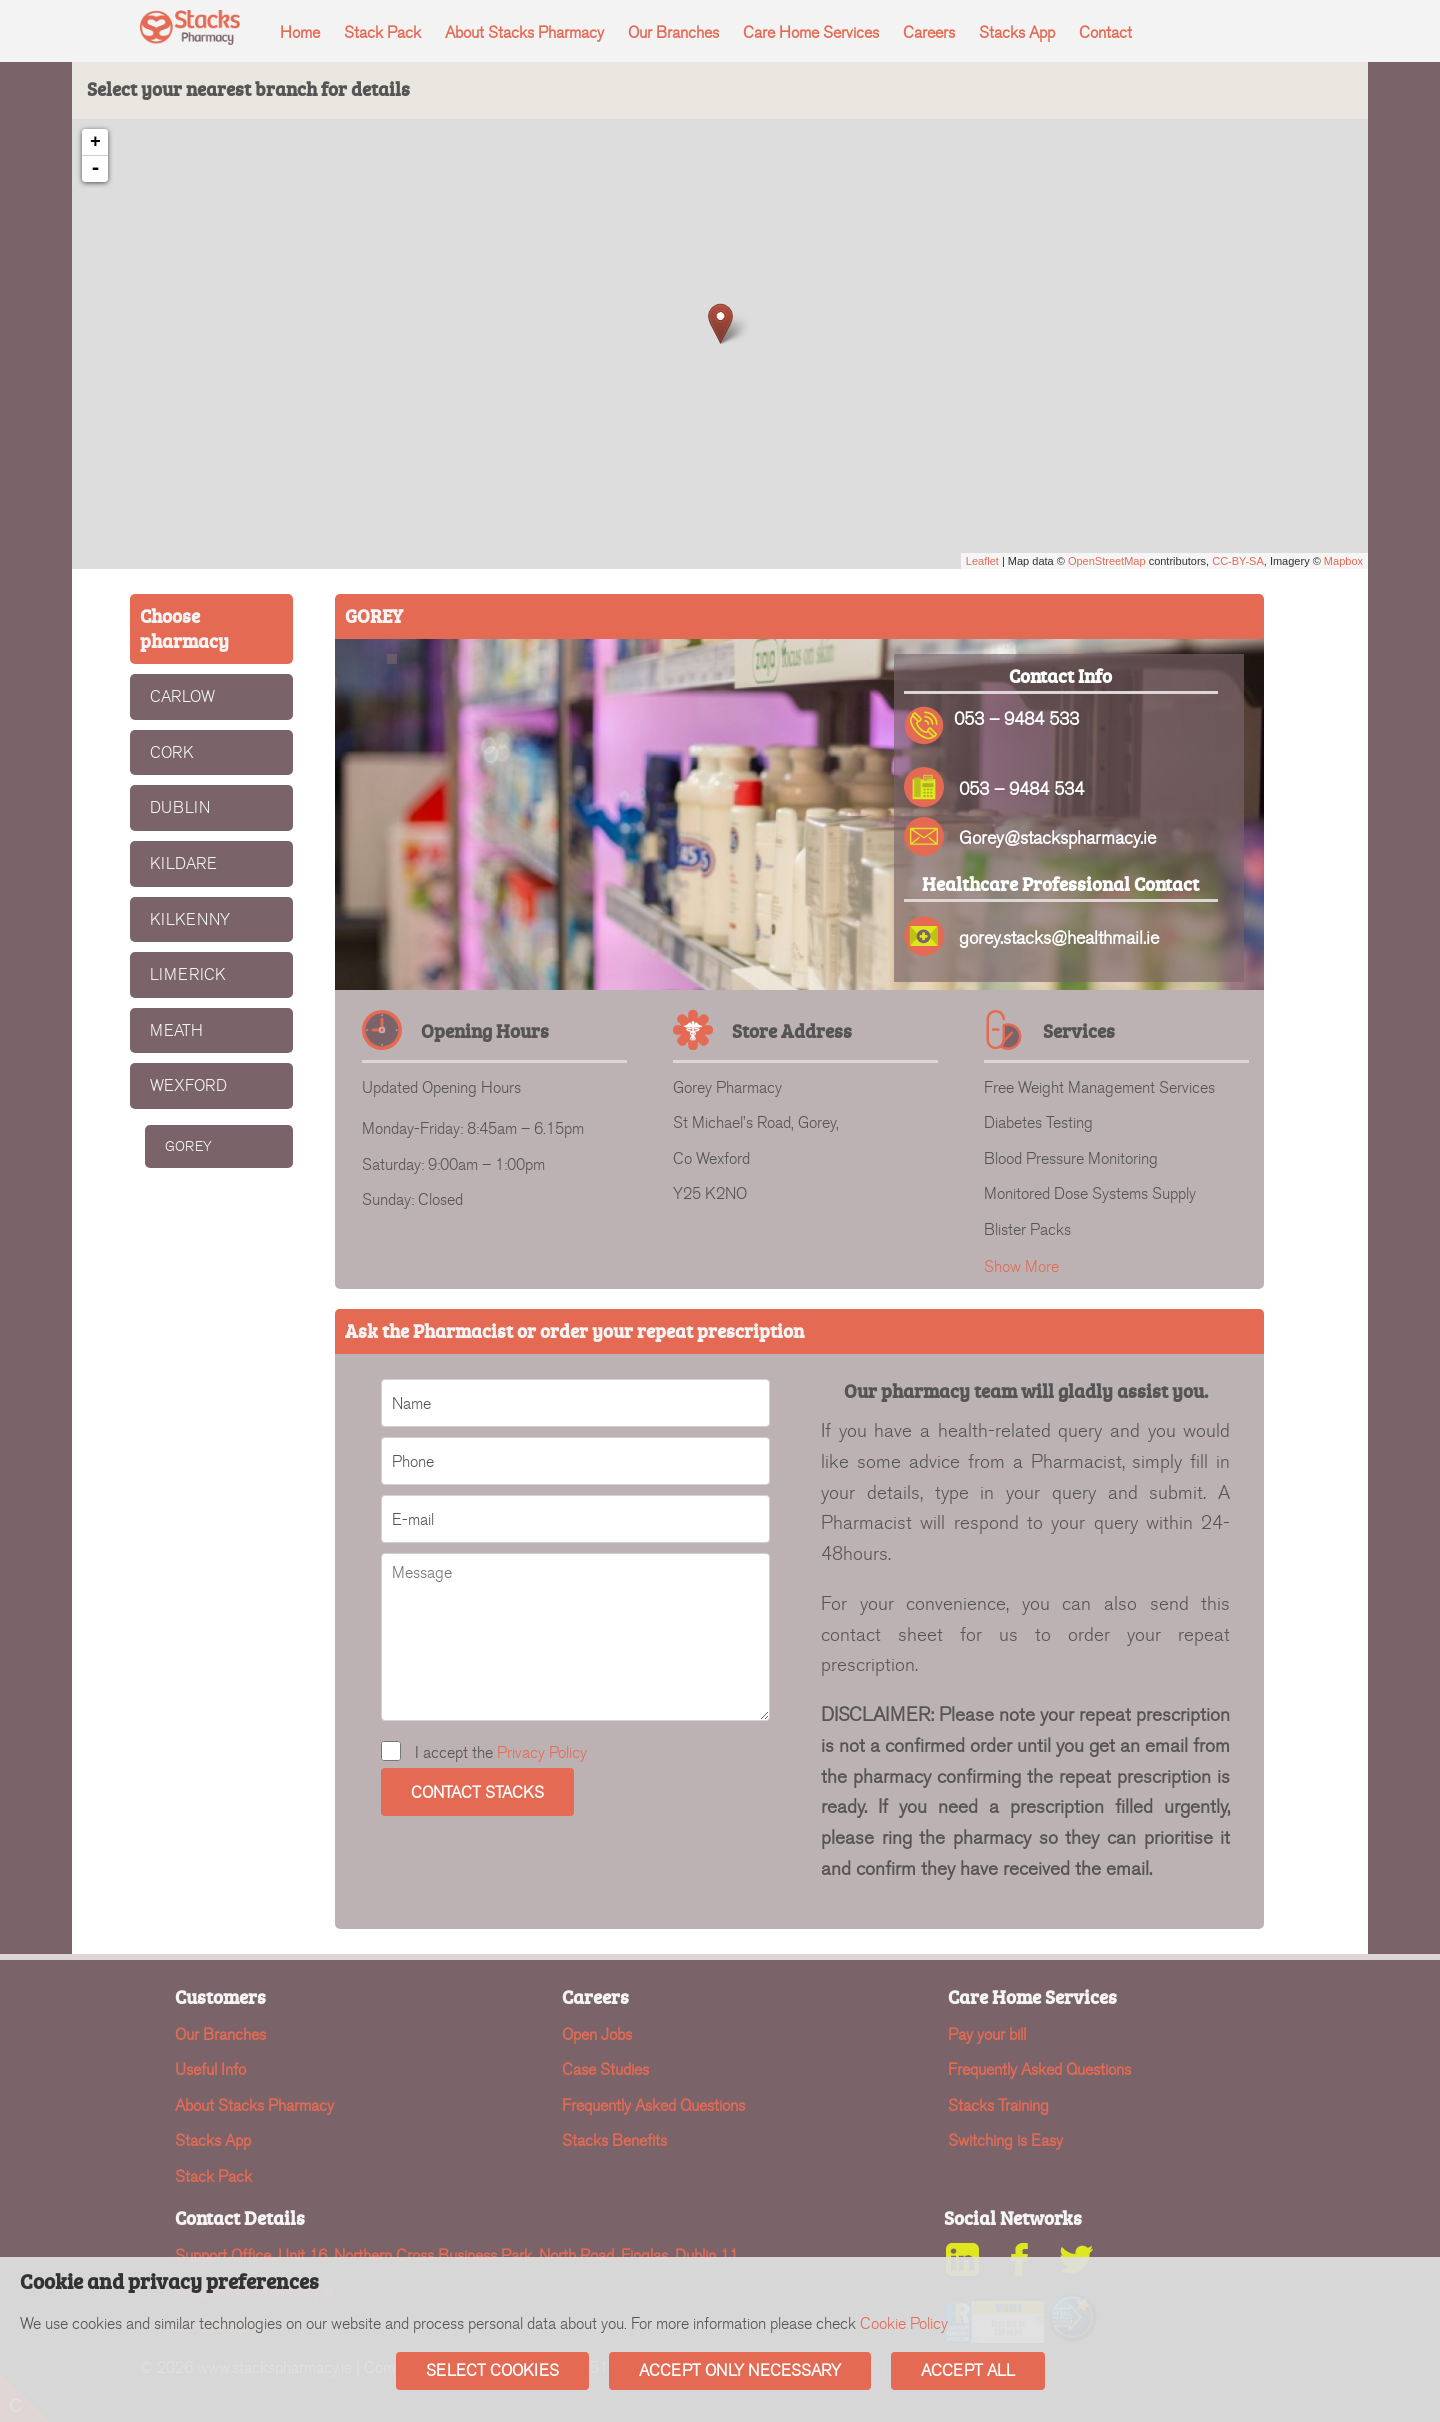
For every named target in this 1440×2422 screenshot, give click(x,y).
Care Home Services (811, 32)
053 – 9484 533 (1016, 719)
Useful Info (210, 2069)
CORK (172, 752)
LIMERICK (188, 974)
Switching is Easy (1005, 2140)
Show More (1021, 1266)
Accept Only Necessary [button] (740, 2370)
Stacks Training (998, 2105)
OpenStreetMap (1107, 561)
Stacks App (1017, 32)
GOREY (188, 1146)
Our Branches (673, 32)
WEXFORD (188, 1085)
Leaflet (982, 561)
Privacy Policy (542, 1752)
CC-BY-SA (1238, 561)
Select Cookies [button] (492, 2370)
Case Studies (605, 2069)
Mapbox (1343, 561)
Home (300, 32)
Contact (1105, 32)
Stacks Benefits (614, 2140)
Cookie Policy (904, 2323)
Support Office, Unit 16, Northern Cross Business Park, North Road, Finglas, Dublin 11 (456, 2255)
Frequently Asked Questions (653, 2105)
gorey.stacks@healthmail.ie (1059, 938)
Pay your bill (987, 2034)
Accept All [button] (968, 2370)
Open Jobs (597, 2034)
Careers (929, 32)
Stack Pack (382, 32)
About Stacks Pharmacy (524, 32)
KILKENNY (190, 919)
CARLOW (182, 696)
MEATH (176, 1030)
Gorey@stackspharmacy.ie (1057, 838)
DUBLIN (180, 807)
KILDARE (183, 863)
